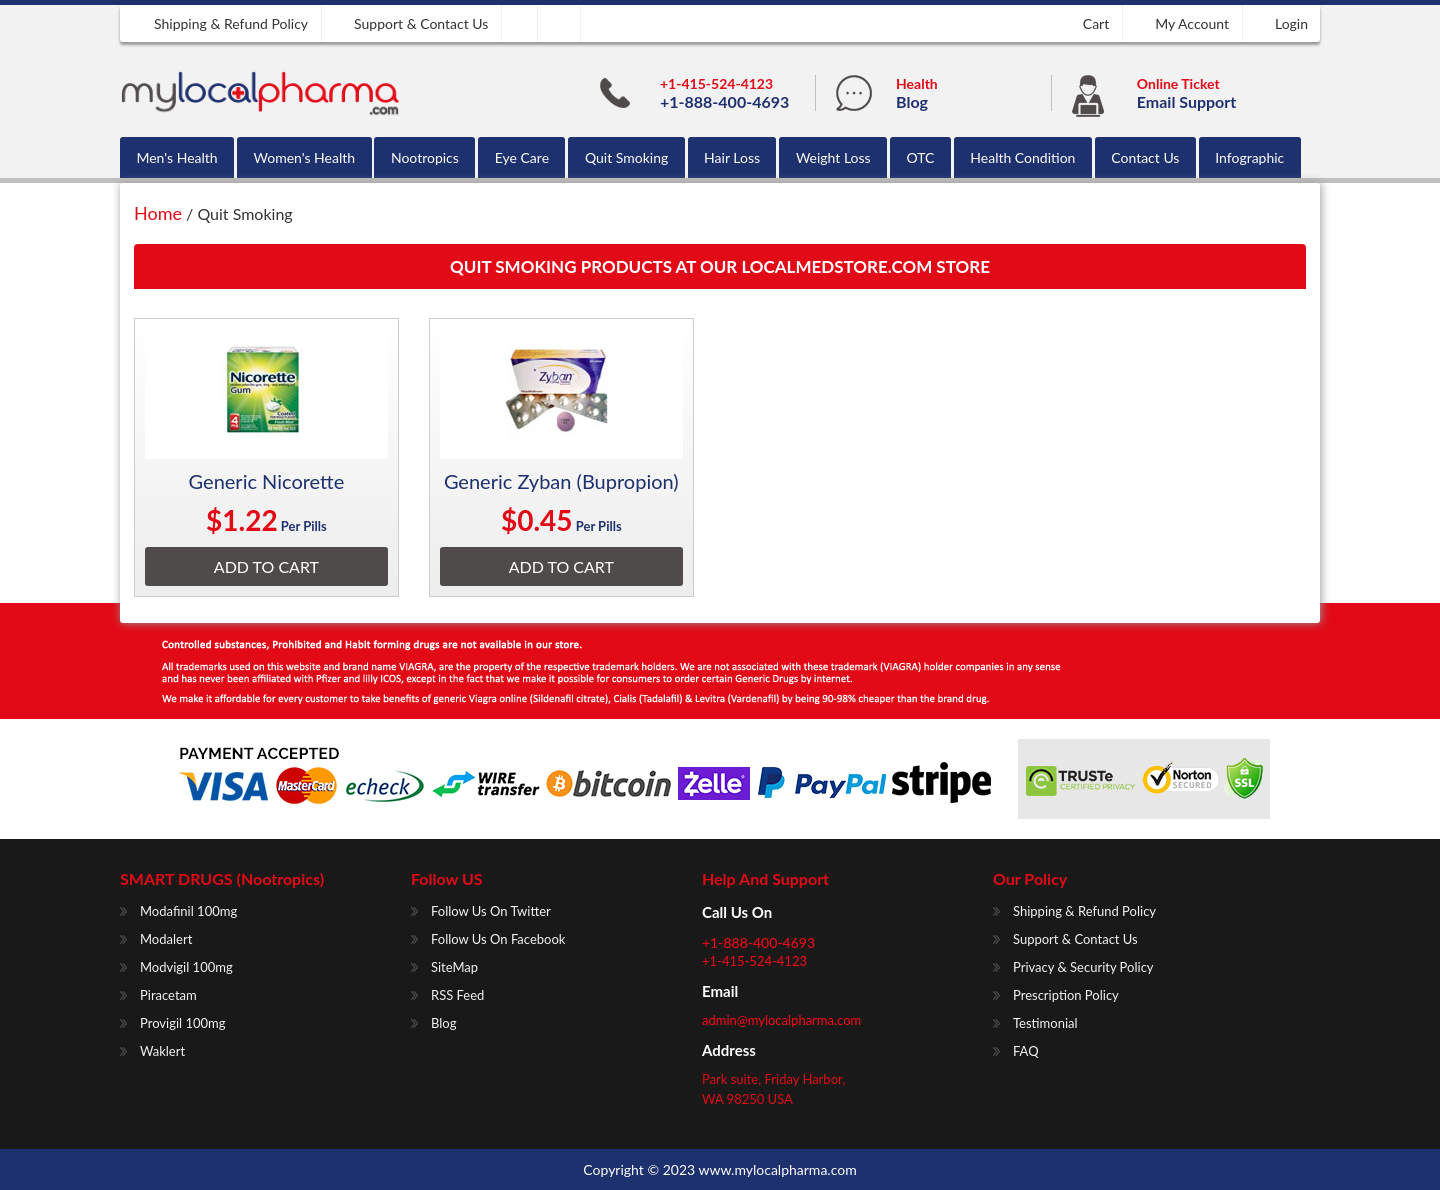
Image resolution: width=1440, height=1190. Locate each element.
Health (917, 83)
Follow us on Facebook (498, 939)
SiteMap (454, 967)
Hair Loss (732, 157)
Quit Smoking (626, 157)
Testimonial (1045, 1023)
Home (158, 213)
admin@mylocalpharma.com (781, 1020)
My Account (1192, 23)
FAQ (1026, 1051)
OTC (921, 157)
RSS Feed (457, 995)
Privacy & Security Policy (1083, 967)
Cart (1096, 23)
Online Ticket (1178, 83)
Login (1291, 23)
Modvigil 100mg (186, 967)
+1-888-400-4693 (724, 101)
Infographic (1249, 157)
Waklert (162, 1051)
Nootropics (425, 157)
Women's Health (304, 157)
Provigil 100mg (183, 1023)
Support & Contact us (421, 23)
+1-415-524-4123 (716, 83)
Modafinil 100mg (188, 911)
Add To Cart (266, 566)
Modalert (166, 939)
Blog (912, 101)
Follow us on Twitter (491, 911)
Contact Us (1145, 157)
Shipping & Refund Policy (231, 23)
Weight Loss (833, 157)
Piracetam (168, 995)
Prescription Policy (1066, 995)
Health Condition (1022, 157)
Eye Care (522, 157)
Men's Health (176, 157)
